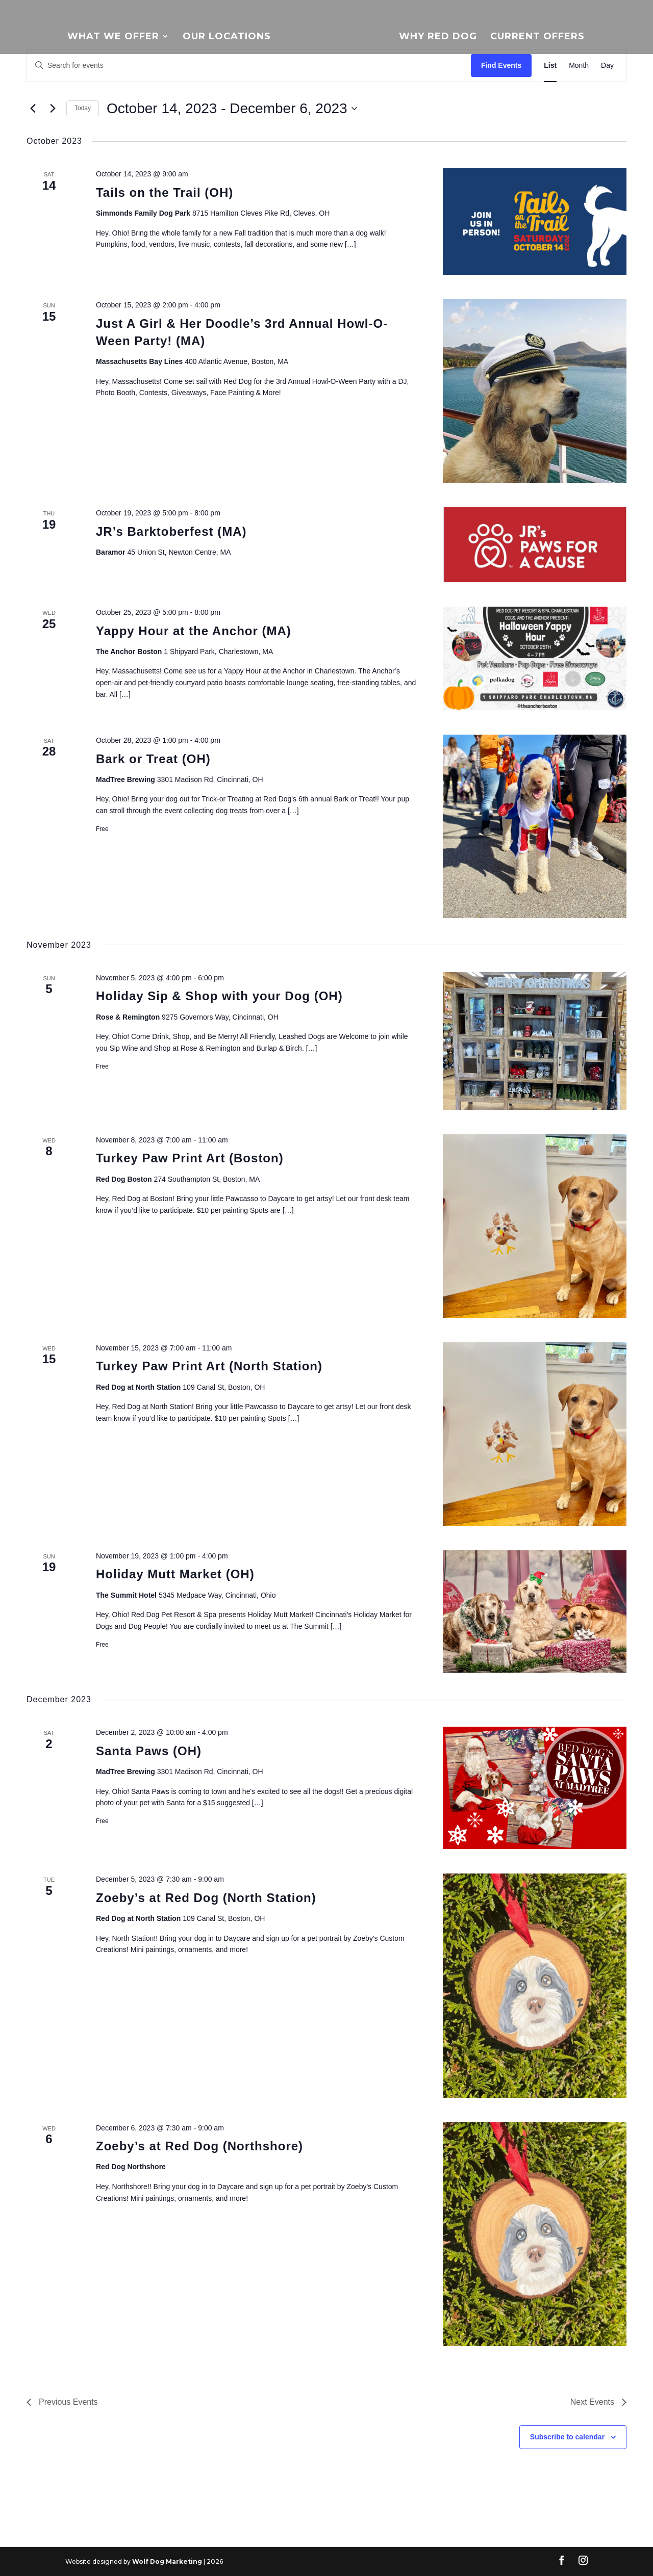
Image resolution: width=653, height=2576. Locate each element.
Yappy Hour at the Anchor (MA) (193, 631)
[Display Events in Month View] (579, 65)
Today (82, 108)
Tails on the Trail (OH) (164, 192)
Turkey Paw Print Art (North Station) (209, 1366)
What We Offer (113, 38)
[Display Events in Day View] (607, 65)
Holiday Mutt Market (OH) (175, 1574)
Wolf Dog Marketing (167, 2561)
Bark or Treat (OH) (153, 759)
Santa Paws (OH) (149, 1751)
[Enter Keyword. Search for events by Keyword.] (249, 65)
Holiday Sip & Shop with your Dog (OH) (219, 996)
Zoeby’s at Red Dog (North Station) (206, 1898)
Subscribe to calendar (567, 2437)
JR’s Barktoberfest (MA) (171, 531)
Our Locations (227, 38)
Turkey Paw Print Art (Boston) (190, 1158)
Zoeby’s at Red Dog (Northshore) (199, 2146)
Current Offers (537, 38)
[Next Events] (52, 108)
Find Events (501, 65)
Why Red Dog (438, 38)
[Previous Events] (33, 108)
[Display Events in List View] (550, 65)
